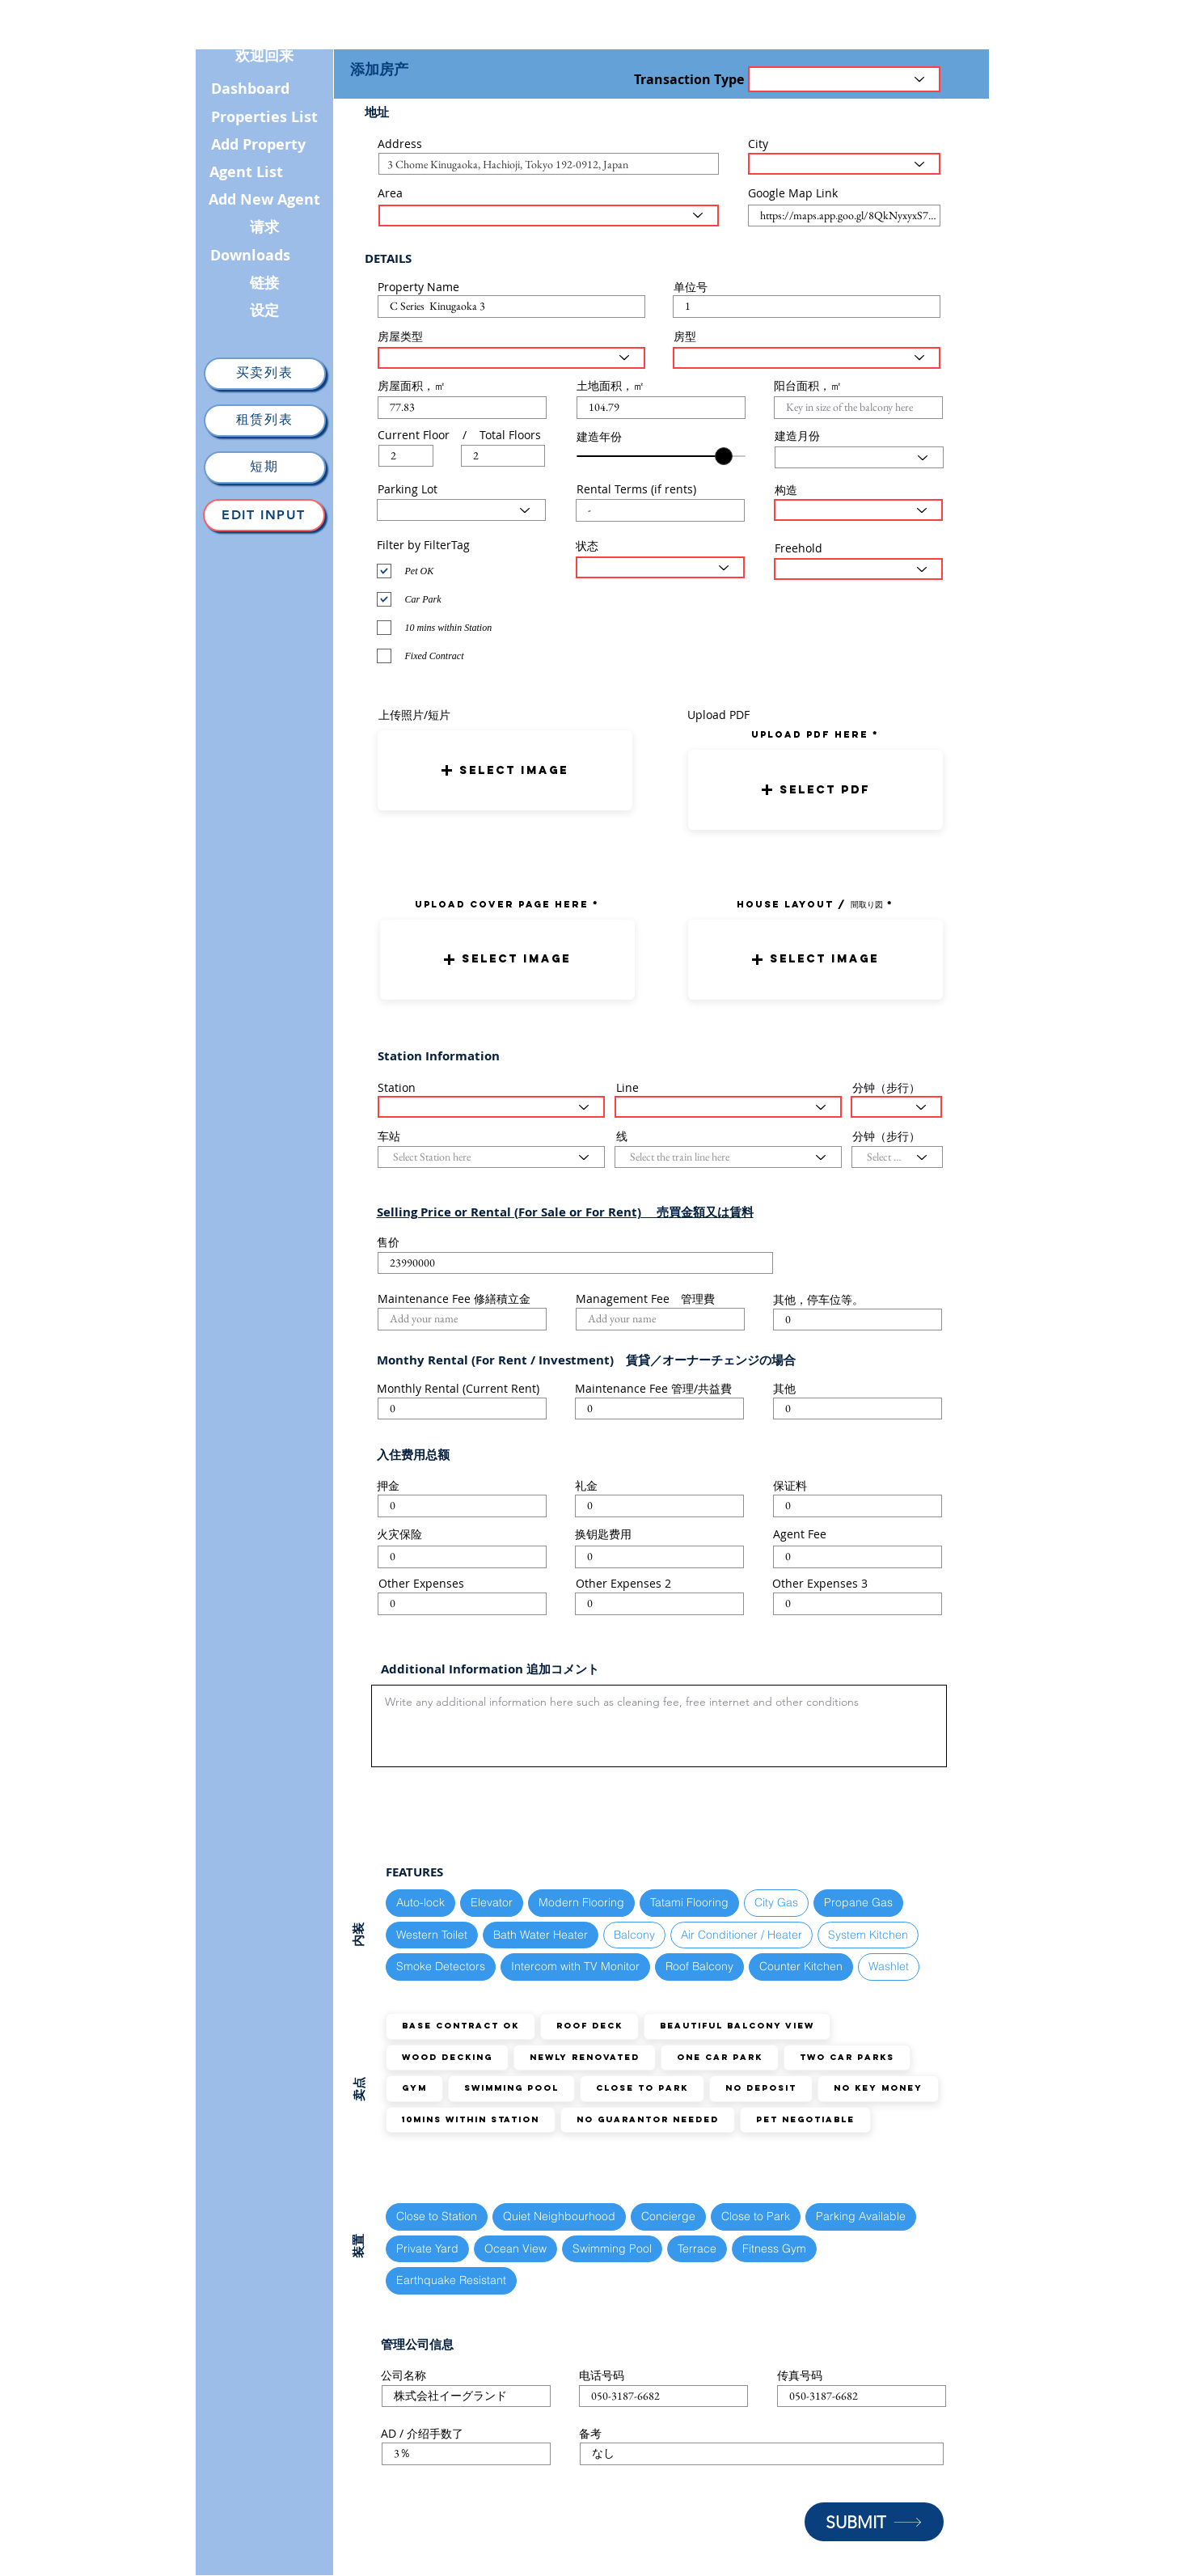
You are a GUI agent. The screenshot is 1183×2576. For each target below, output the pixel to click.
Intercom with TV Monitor (575, 1965)
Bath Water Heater (540, 1934)
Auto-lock (420, 1902)
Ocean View (515, 2248)
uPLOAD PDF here (811, 734)
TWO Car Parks (846, 2057)
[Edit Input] (264, 515)
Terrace (696, 2248)
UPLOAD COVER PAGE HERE (502, 904)
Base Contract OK (460, 2025)
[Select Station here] (491, 1107)
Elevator (491, 1902)
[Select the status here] (660, 567)
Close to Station (436, 2215)
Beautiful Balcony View (736, 2025)
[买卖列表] (265, 373)
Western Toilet (431, 1934)
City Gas (776, 1902)
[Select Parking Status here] (461, 510)
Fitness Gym (773, 2248)
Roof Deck (589, 2025)
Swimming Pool (511, 2088)
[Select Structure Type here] (858, 510)
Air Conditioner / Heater (741, 1934)
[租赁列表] (265, 420)
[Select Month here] (859, 457)
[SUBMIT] (874, 2521)
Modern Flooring (581, 1902)
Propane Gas (858, 1902)
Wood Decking (446, 2057)
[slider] (724, 456)
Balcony (634, 1934)
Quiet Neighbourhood (558, 2215)
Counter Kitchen (800, 1965)
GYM (414, 2088)
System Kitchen (867, 1934)
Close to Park (641, 2088)
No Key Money (878, 2088)
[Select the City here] (844, 164)
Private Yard (426, 2248)
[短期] (265, 467)
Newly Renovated (584, 2057)
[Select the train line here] (728, 1107)
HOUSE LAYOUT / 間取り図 (810, 904)
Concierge (667, 2215)
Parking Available (860, 2215)
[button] (505, 770)
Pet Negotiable (805, 2119)
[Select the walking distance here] (896, 1107)
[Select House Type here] (511, 358)
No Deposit (760, 2088)
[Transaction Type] (844, 79)
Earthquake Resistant (450, 2279)
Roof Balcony (699, 1965)
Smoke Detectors (440, 1965)
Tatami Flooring (689, 1902)
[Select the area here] (548, 215)
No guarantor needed (647, 2119)
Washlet (888, 1965)
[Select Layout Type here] (806, 358)
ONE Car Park (719, 2057)
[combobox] (548, 164)
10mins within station (470, 2119)
